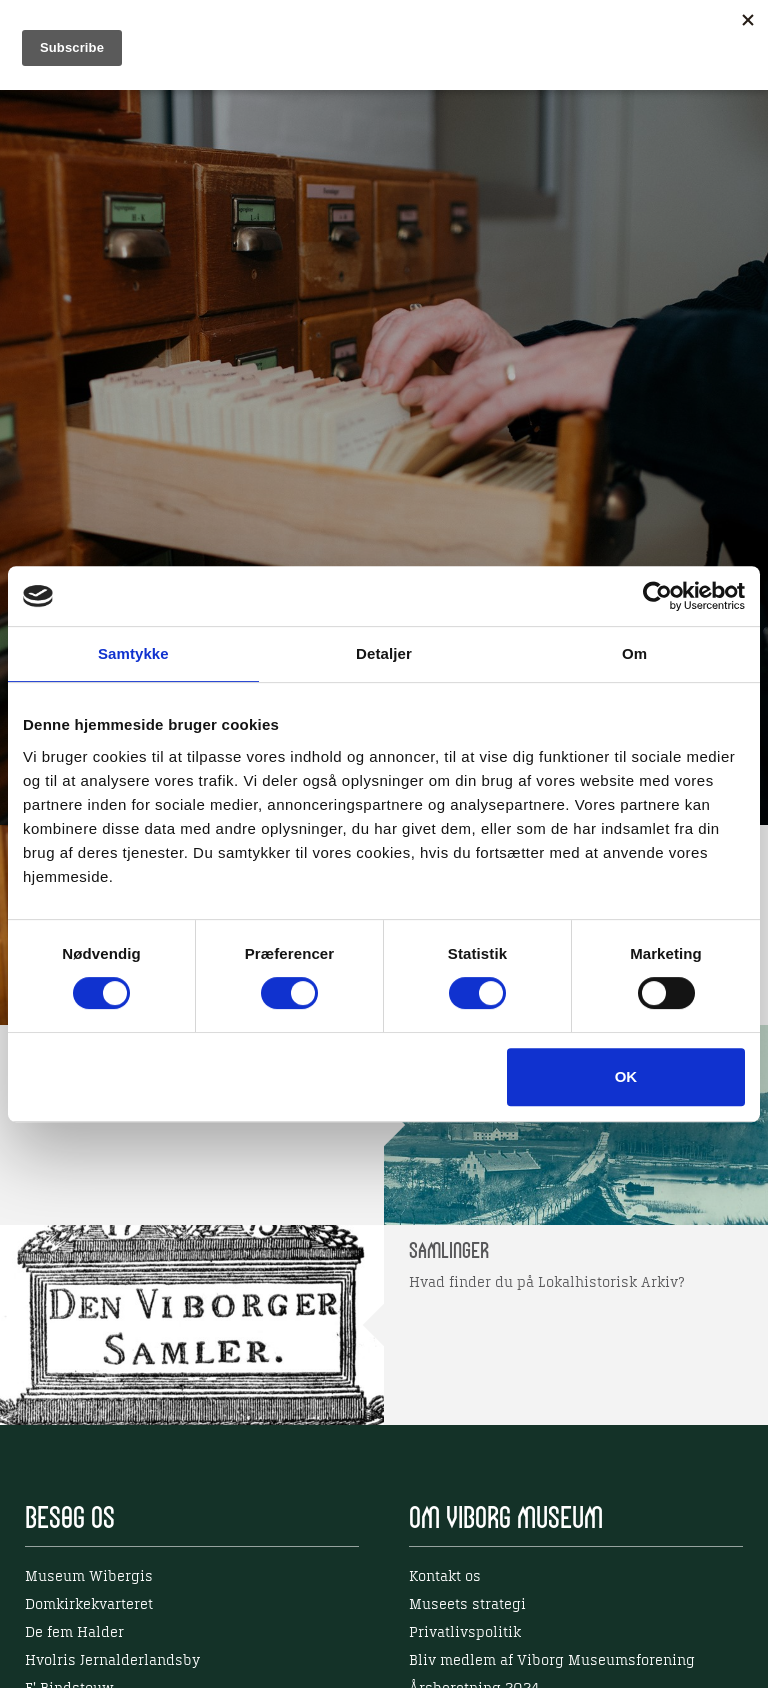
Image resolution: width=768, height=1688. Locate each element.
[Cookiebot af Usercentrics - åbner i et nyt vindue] (657, 596)
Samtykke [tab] (133, 653)
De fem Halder (74, 1580)
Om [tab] (634, 653)
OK (626, 1076)
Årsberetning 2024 (474, 1636)
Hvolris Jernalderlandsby (112, 1608)
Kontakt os (445, 1524)
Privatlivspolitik (465, 1580)
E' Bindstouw (69, 1636)
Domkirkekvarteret (89, 1552)
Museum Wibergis (89, 1524)
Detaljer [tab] (384, 653)
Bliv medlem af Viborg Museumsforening (552, 1608)
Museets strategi (467, 1552)
